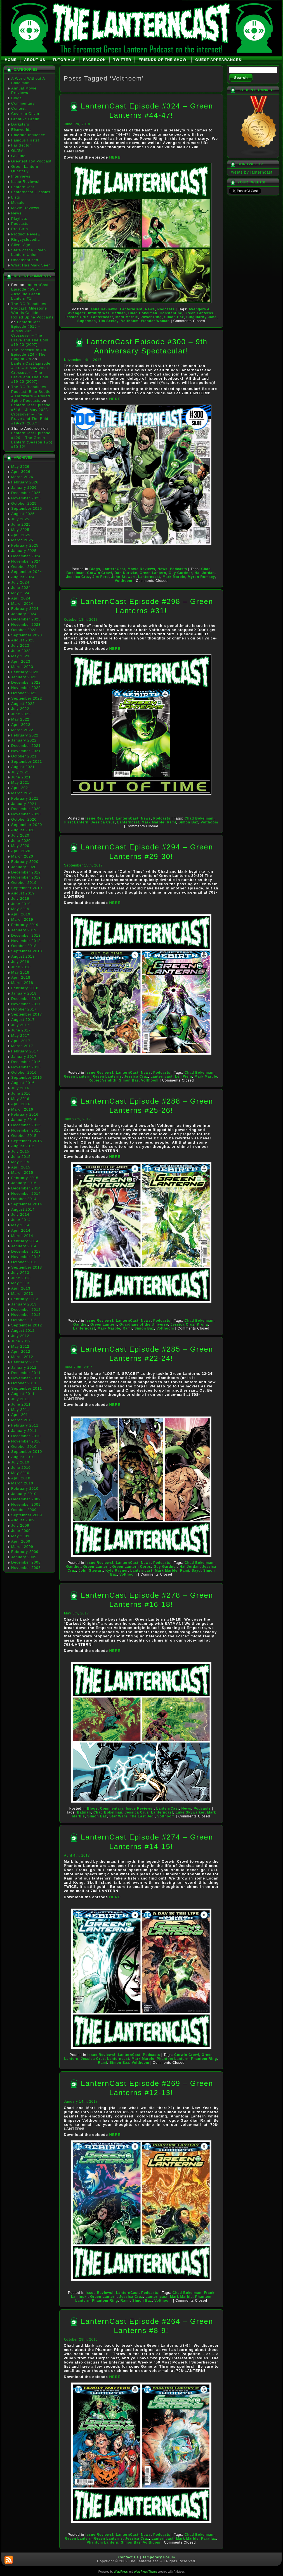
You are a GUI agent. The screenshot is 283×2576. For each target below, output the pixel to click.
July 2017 (20, 1025)
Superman (86, 321)
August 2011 (23, 1394)
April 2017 (20, 1041)
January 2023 (24, 677)
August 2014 (23, 1209)
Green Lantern (153, 573)
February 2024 (25, 608)
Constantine (171, 313)
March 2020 (22, 856)
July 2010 (20, 1462)
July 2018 (20, 962)
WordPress (121, 2571)
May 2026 (20, 466)
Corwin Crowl (99, 573)
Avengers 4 (199, 309)
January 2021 (24, 804)
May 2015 (20, 1162)
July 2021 (20, 772)
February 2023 (25, 672)
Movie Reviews (25, 208)
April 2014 (20, 1230)
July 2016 (20, 1088)
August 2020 (23, 830)
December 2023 (26, 619)
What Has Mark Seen (31, 265)
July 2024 (20, 582)
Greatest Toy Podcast (31, 161)
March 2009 (22, 1547)
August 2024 (23, 577)
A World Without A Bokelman (28, 80)
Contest (18, 108)
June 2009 (21, 1531)
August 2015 (23, 1146)
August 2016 (23, 1083)
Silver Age (20, 245)
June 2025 (21, 524)
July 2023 (20, 645)
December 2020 (26, 809)
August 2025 (23, 514)
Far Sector (21, 145)
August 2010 (23, 1457)
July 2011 (20, 1399)
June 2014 (21, 1220)
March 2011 (22, 1420)
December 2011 (26, 1373)
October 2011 (24, 1383)
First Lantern (76, 822)
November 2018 (26, 941)
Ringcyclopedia (25, 239)
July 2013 (20, 1273)
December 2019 (26, 872)
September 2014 (26, 1204)
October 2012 (24, 1320)
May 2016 (20, 1099)
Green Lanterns (199, 313)
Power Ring (151, 317)
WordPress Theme (145, 2571)
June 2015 (21, 1156)
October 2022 (24, 693)
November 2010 (26, 1441)
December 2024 (26, 556)
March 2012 (22, 1357)
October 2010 (24, 1446)
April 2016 (20, 1104)
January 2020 (24, 867)
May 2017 (20, 1035)
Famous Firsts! (25, 140)
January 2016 (24, 1120)
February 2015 (25, 1178)
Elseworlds (21, 129)
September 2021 (26, 761)
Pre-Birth (19, 229)
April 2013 (20, 1288)
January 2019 (24, 930)
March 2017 (22, 1046)
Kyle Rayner (116, 1570)
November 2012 (26, 1314)
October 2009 (24, 1510)
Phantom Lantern (173, 2059)
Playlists (19, 218)
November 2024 (26, 561)
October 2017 (24, 1009)
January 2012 (24, 1367)
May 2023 (20, 656)
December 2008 (26, 1562)
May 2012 (20, 1346)
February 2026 (25, 482)
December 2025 (26, 493)
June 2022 (21, 714)
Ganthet (80, 1324)
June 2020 (21, 841)
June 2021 (21, 777)
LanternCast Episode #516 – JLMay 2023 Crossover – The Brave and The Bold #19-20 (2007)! (29, 333)
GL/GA (17, 150)
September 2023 (26, 635)
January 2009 (24, 1557)
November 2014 (26, 1193)
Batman (119, 313)
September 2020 (26, 825)
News (16, 213)
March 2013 (22, 1293)
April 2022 (20, 724)
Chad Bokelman (142, 313)
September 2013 (26, 1267)
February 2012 (25, 1362)
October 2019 (24, 882)
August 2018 (23, 956)
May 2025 (20, 530)
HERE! (115, 157)
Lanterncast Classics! (31, 192)
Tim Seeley (108, 321)
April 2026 (20, 471)
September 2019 (26, 888)
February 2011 (25, 1425)
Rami (171, 822)
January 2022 (24, 740)
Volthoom (129, 321)
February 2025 (25, 545)
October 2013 (24, 1262)
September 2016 (26, 1077)
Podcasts (19, 223)
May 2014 (20, 1225)
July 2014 (20, 1214)
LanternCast (22, 187)
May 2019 (20, 909)
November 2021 (26, 751)
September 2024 (26, 572)
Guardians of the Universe (143, 1324)
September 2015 (26, 1141)
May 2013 (20, 1283)
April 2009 (20, 1541)
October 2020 (24, 819)
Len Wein (183, 1076)
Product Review (26, 234)
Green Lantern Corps (131, 1567)
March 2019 (22, 919)
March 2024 (22, 603)
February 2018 (25, 988)
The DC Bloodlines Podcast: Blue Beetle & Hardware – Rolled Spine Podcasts (31, 394)
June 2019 (21, 904)
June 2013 (21, 1278)
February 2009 (25, 1552)
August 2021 (23, 767)
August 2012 (23, 1330)
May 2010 (20, 1473)
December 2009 (26, 1499)
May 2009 (20, 1536)
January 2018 (24, 993)
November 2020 (26, 814)
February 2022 (25, 735)
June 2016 (21, 1093)
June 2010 (21, 1467)
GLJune (18, 156)
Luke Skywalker (190, 1812)
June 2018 (21, 967)
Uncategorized (24, 260)
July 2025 (20, 519)
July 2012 (20, 1336)
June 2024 (21, 587)
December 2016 (26, 1062)
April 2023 (20, 661)
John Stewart (123, 577)
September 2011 (26, 1388)
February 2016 (25, 1114)
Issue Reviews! (25, 182)
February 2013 (25, 1299)
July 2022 (20, 709)
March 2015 (22, 1172)
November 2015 (26, 1130)
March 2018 (22, 983)
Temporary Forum (158, 2557)
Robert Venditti (103, 1080)
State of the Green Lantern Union (28, 252)
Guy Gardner (180, 573)
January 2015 (24, 1183)
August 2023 (23, 640)
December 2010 (26, 1436)
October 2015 (24, 1136)
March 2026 (22, 477)
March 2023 (22, 667)
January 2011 (24, 1431)
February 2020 (25, 862)
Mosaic (17, 202)
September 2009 (26, 1515)
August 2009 (23, 1520)
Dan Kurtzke (126, 573)
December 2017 (26, 999)
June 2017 (21, 1030)
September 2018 (26, 951)
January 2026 (24, 487)
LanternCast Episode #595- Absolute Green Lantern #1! (30, 292)
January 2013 (24, 1304)
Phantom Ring (204, 2059)
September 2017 (26, 1014)
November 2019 (26, 877)
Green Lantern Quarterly (24, 168)
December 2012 (26, 1309)
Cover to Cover (25, 114)
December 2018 (26, 935)
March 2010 (22, 1483)
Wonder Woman (155, 321)
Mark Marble (126, 317)
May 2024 (20, 593)
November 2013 (26, 1257)
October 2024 (24, 567)
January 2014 (24, 1246)
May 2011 (20, 1410)
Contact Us (128, 2557)
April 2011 (20, 1415)
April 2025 (20, 535)
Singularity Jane (201, 317)
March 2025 (22, 540)
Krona (202, 1324)
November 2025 (26, 498)
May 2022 (20, 719)
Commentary (23, 103)
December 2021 (26, 745)
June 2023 (21, 651)
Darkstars (20, 124)
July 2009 (20, 1525)
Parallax (208, 2538)
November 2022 (26, 688)
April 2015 (20, 1167)
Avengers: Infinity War (88, 313)
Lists (15, 197)
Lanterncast (102, 317)
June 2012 (21, 1341)
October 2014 (24, 1199)
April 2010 (20, 1478)
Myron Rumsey (201, 577)
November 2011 (26, 1378)
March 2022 (22, 730)
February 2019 (25, 925)
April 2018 (20, 977)
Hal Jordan (205, 573)
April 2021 (20, 788)
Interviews (20, 176)
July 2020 (20, 835)
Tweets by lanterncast (250, 172)
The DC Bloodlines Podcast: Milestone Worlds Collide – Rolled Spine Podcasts (32, 311)
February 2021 (25, 798)
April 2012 (20, 1351)
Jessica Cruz (76, 317)
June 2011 (21, 1404)
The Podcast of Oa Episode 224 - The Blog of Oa (28, 354)
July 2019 (20, 898)
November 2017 (26, 1004)
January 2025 (24, 551)
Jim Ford (100, 577)
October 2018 (24, 946)
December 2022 (26, 682)
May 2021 (20, 782)
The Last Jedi (142, 1816)
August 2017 (23, 1019)
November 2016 (26, 1067)
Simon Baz (174, 317)
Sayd (196, 1570)
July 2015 (20, 1151)
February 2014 (25, 1241)
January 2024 (24, 614)
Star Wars (118, 1816)
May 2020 (20, 846)
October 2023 (24, 630)
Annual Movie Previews (24, 90)
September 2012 (26, 1325)
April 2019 (20, 914)
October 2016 (24, 1072)
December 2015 (26, 1125)
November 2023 (26, 624)
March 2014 (22, 1236)
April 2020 (20, 851)
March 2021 (22, 793)
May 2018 (20, 972)
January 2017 (24, 1056)
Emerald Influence (28, 135)
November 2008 (26, 1568)
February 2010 (25, 1488)
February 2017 (25, 1051)
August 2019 (23, 893)
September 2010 (26, 1451)
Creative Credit (25, 119)
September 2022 (26, 698)
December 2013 (26, 1251)
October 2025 (24, 503)
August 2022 (23, 704)
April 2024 (20, 598)
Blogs (16, 98)
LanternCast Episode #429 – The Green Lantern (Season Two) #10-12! (32, 440)
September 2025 (26, 508)
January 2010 (24, 1494)
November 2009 (26, 1504)
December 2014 (26, 1188)
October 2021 (24, 756)
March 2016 (22, 1109)
